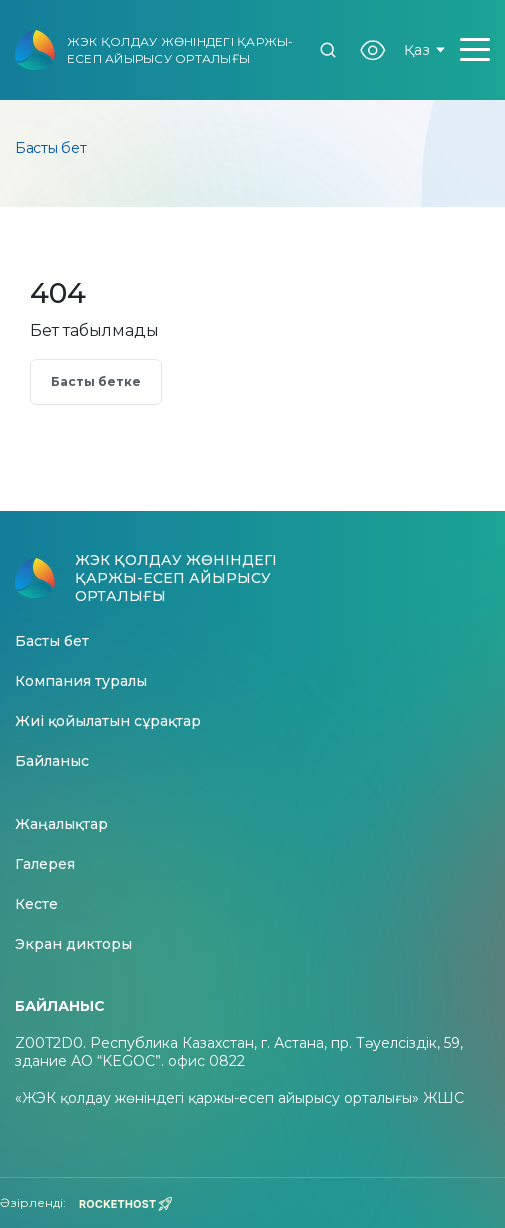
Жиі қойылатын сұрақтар (108, 721)
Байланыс (52, 761)
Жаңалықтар (61, 824)
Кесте (36, 904)
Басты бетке (96, 381)
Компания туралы (81, 681)
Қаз (424, 50)
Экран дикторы (73, 944)
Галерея (45, 864)
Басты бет (52, 641)
